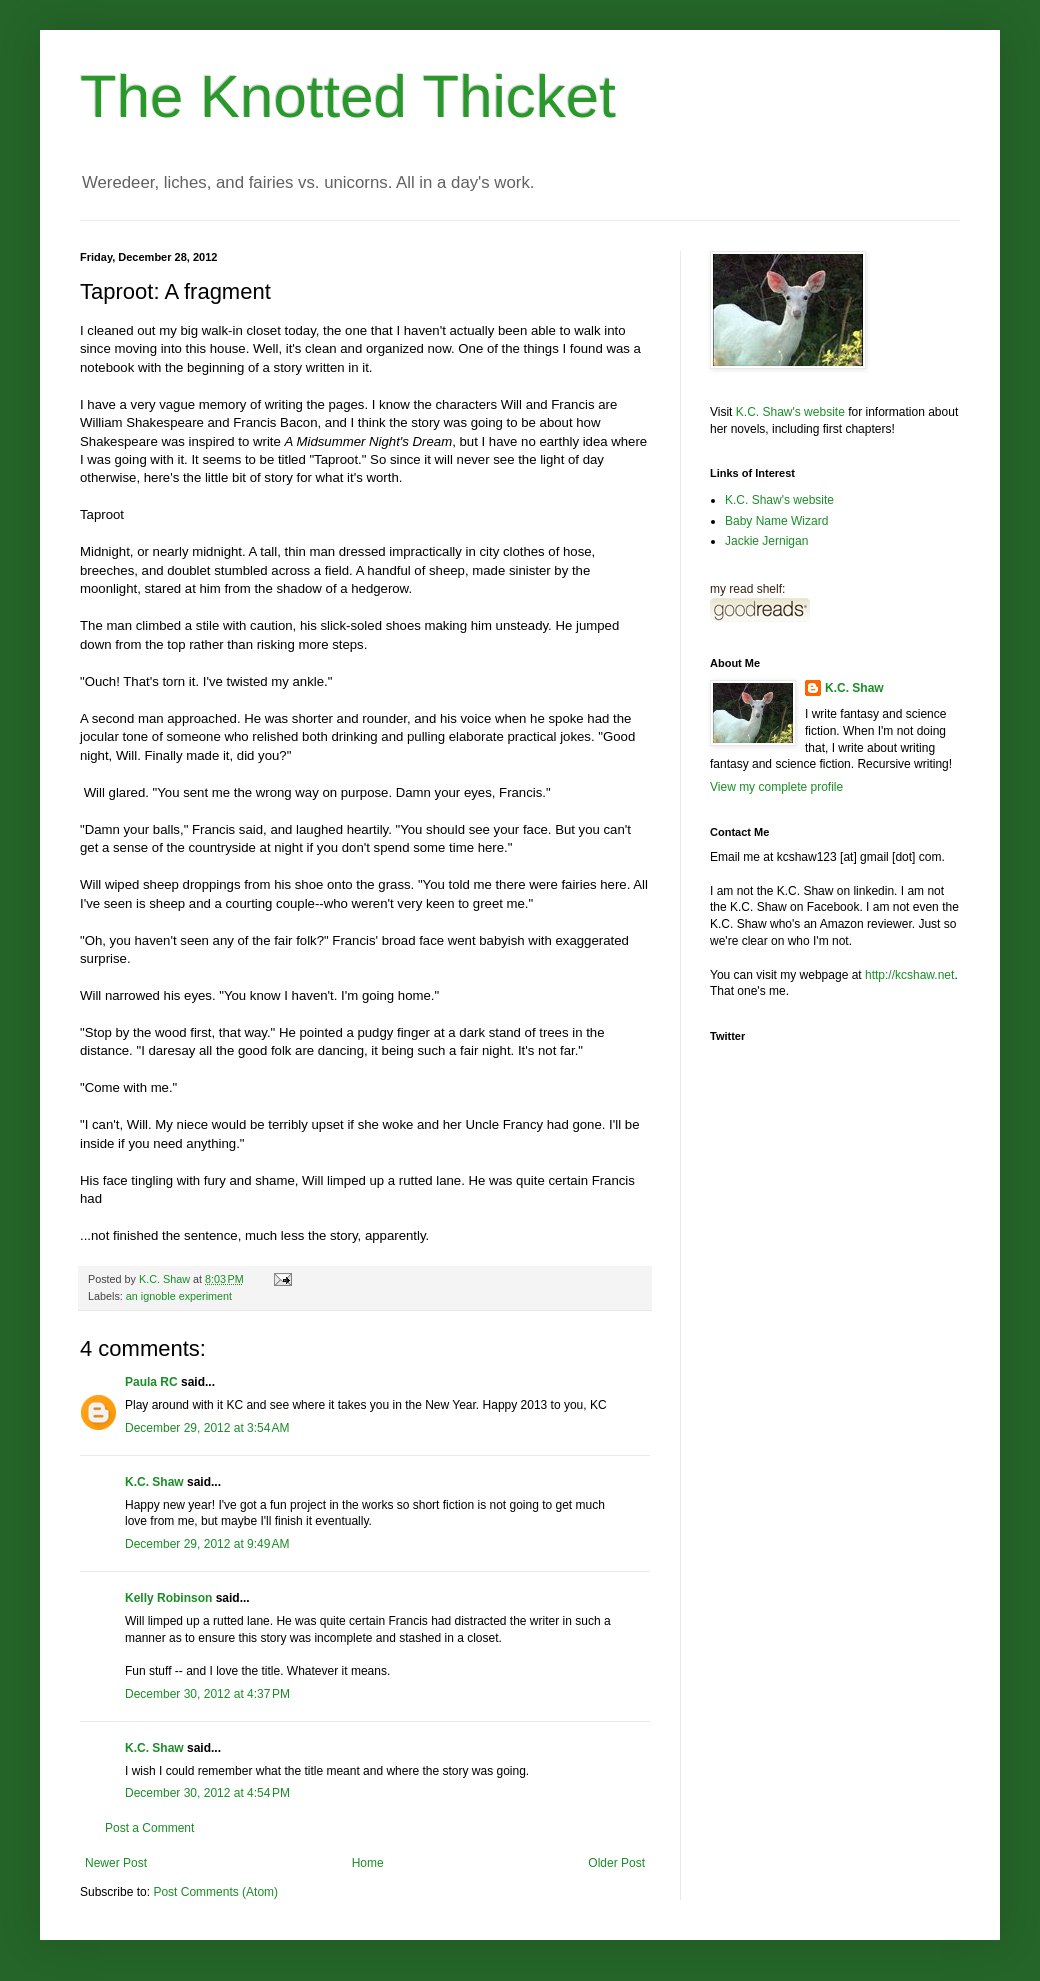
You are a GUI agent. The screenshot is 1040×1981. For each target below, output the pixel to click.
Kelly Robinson (168, 1598)
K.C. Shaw (154, 1482)
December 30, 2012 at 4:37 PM (207, 1694)
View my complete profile (776, 787)
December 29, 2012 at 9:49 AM (207, 1544)
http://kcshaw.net (909, 975)
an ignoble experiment (179, 1296)
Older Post (616, 1863)
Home (368, 1863)
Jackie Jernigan (766, 541)
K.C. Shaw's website (790, 412)
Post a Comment (149, 1828)
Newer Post (116, 1863)
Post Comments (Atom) (215, 1892)
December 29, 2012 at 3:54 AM (207, 1428)
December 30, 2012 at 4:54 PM (207, 1793)
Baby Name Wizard (776, 521)
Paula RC (151, 1382)
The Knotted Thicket (348, 96)
